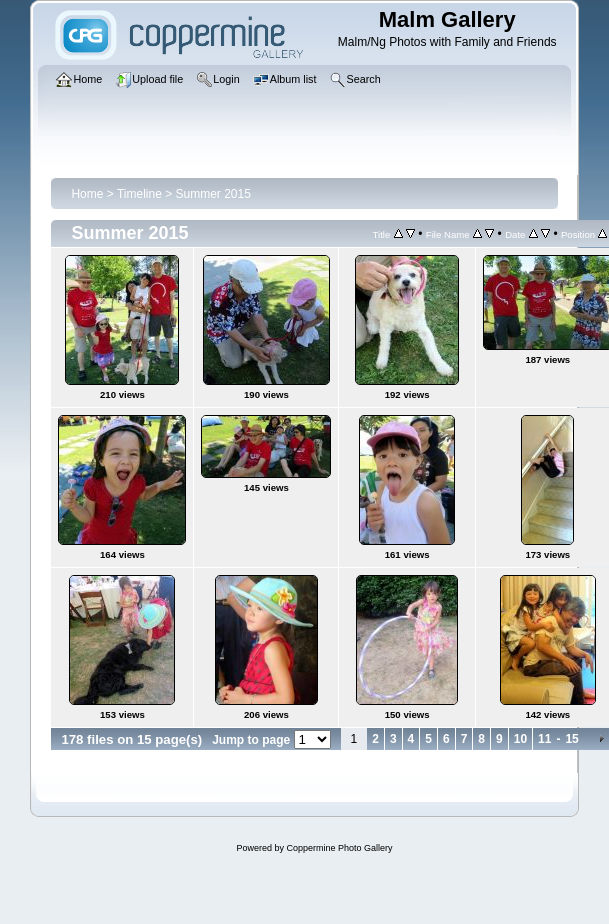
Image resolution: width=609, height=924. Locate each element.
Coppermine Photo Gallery (339, 848)
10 (520, 739)
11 (544, 739)
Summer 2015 (213, 194)
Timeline (139, 194)
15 (571, 739)
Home (87, 194)
